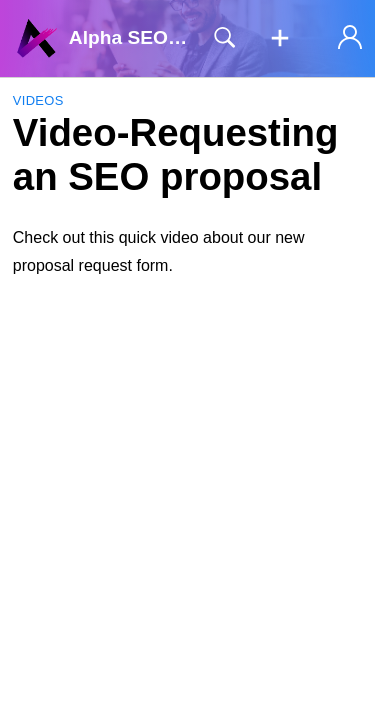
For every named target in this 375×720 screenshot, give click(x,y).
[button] (280, 39)
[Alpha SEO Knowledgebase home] (37, 38)
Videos (38, 100)
